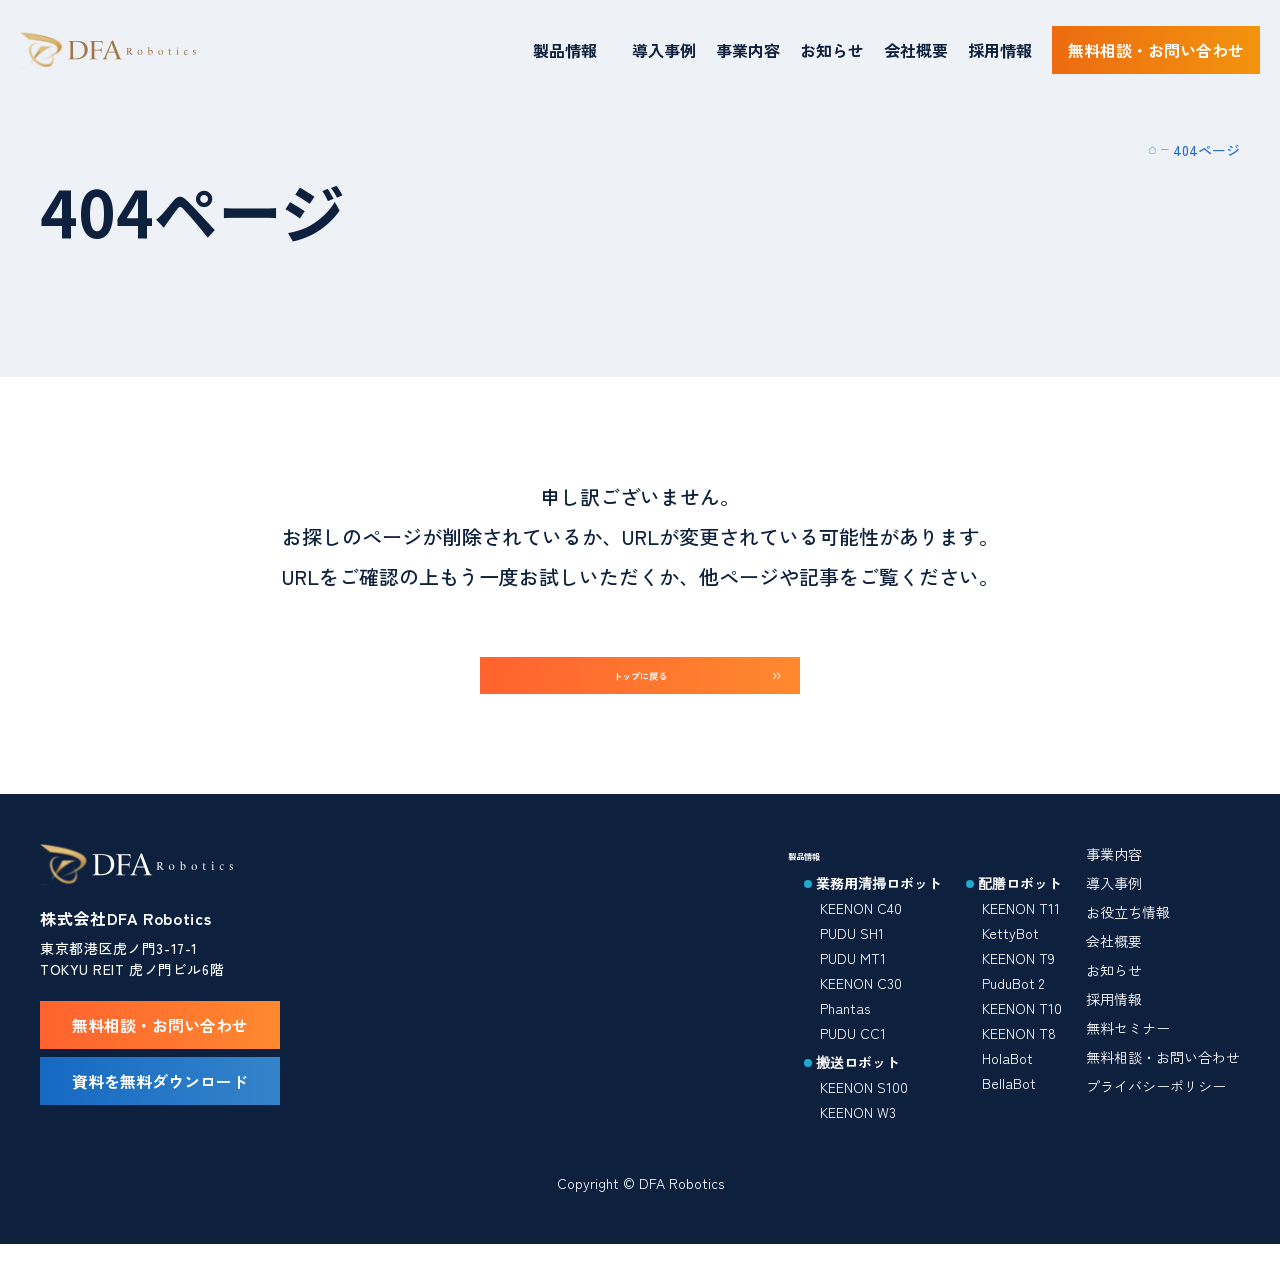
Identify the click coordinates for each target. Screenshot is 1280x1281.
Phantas (845, 1035)
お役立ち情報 (1128, 939)
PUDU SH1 (852, 960)
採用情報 (1000, 50)
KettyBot (1010, 960)
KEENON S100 (864, 1114)
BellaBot (1009, 1110)
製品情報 (565, 50)
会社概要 (916, 50)
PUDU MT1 (853, 985)
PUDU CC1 (853, 1060)
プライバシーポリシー (1156, 1113)
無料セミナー (1128, 1055)
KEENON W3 (858, 1139)
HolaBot (1007, 1085)
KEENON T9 (1018, 985)
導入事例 (664, 50)
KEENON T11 (1021, 935)
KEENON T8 (1019, 1060)
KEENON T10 (1022, 1035)
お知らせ (832, 50)
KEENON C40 (861, 935)
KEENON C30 (861, 1010)
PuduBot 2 (1013, 1010)
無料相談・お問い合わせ (1163, 1084)
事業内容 (748, 50)
